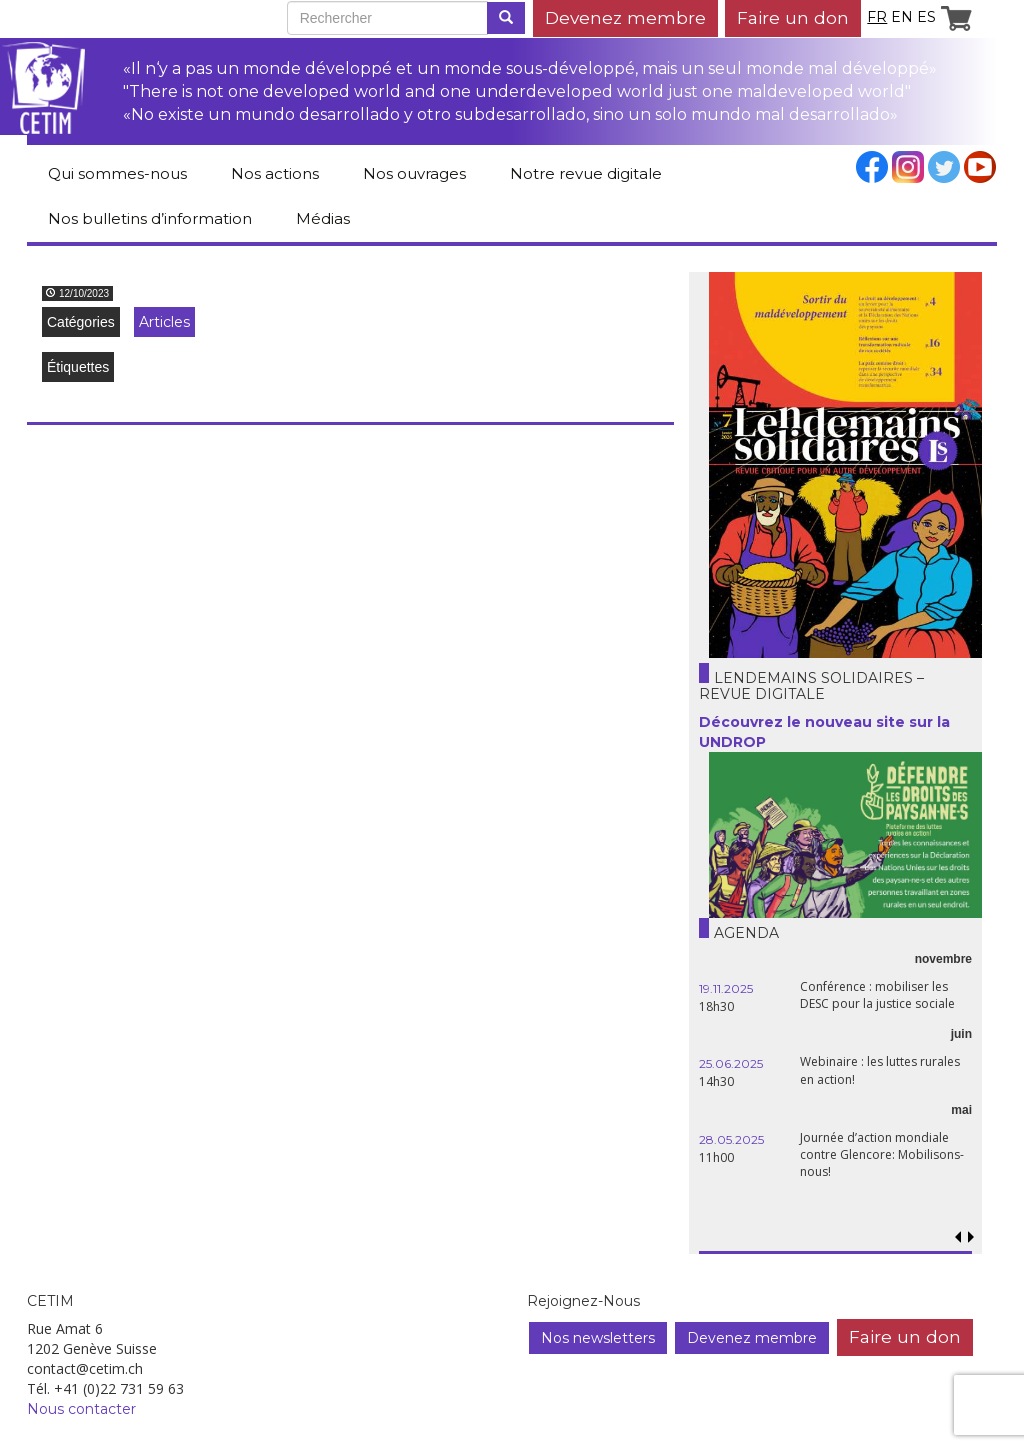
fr (877, 17)
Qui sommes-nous (117, 173)
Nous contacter (81, 1409)
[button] (971, 1237)
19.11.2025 (726, 988)
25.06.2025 (731, 1063)
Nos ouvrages (414, 173)
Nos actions (275, 173)
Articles (164, 322)
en (902, 17)
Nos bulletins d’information (150, 218)
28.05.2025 (731, 1139)
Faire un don (793, 17)
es (926, 17)
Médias (323, 218)
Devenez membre (625, 17)
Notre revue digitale (586, 173)
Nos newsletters (598, 1338)
